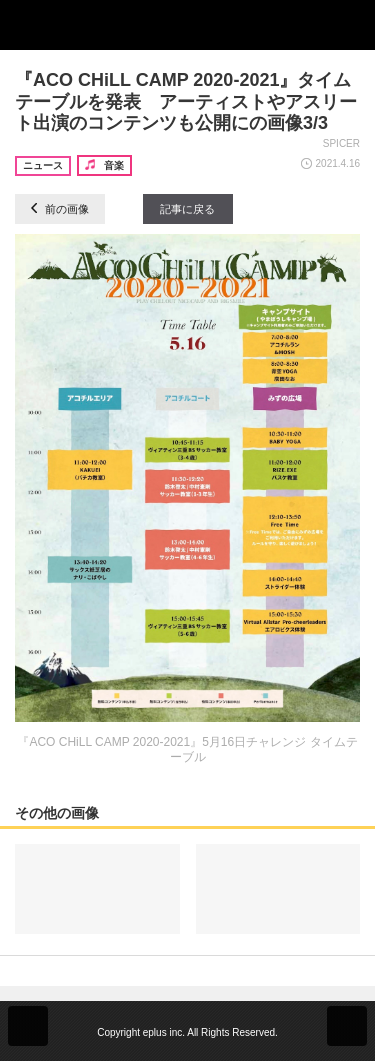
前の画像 (60, 209)
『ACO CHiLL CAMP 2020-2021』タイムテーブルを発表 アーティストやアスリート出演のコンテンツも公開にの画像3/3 (186, 101)
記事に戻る (187, 209)
